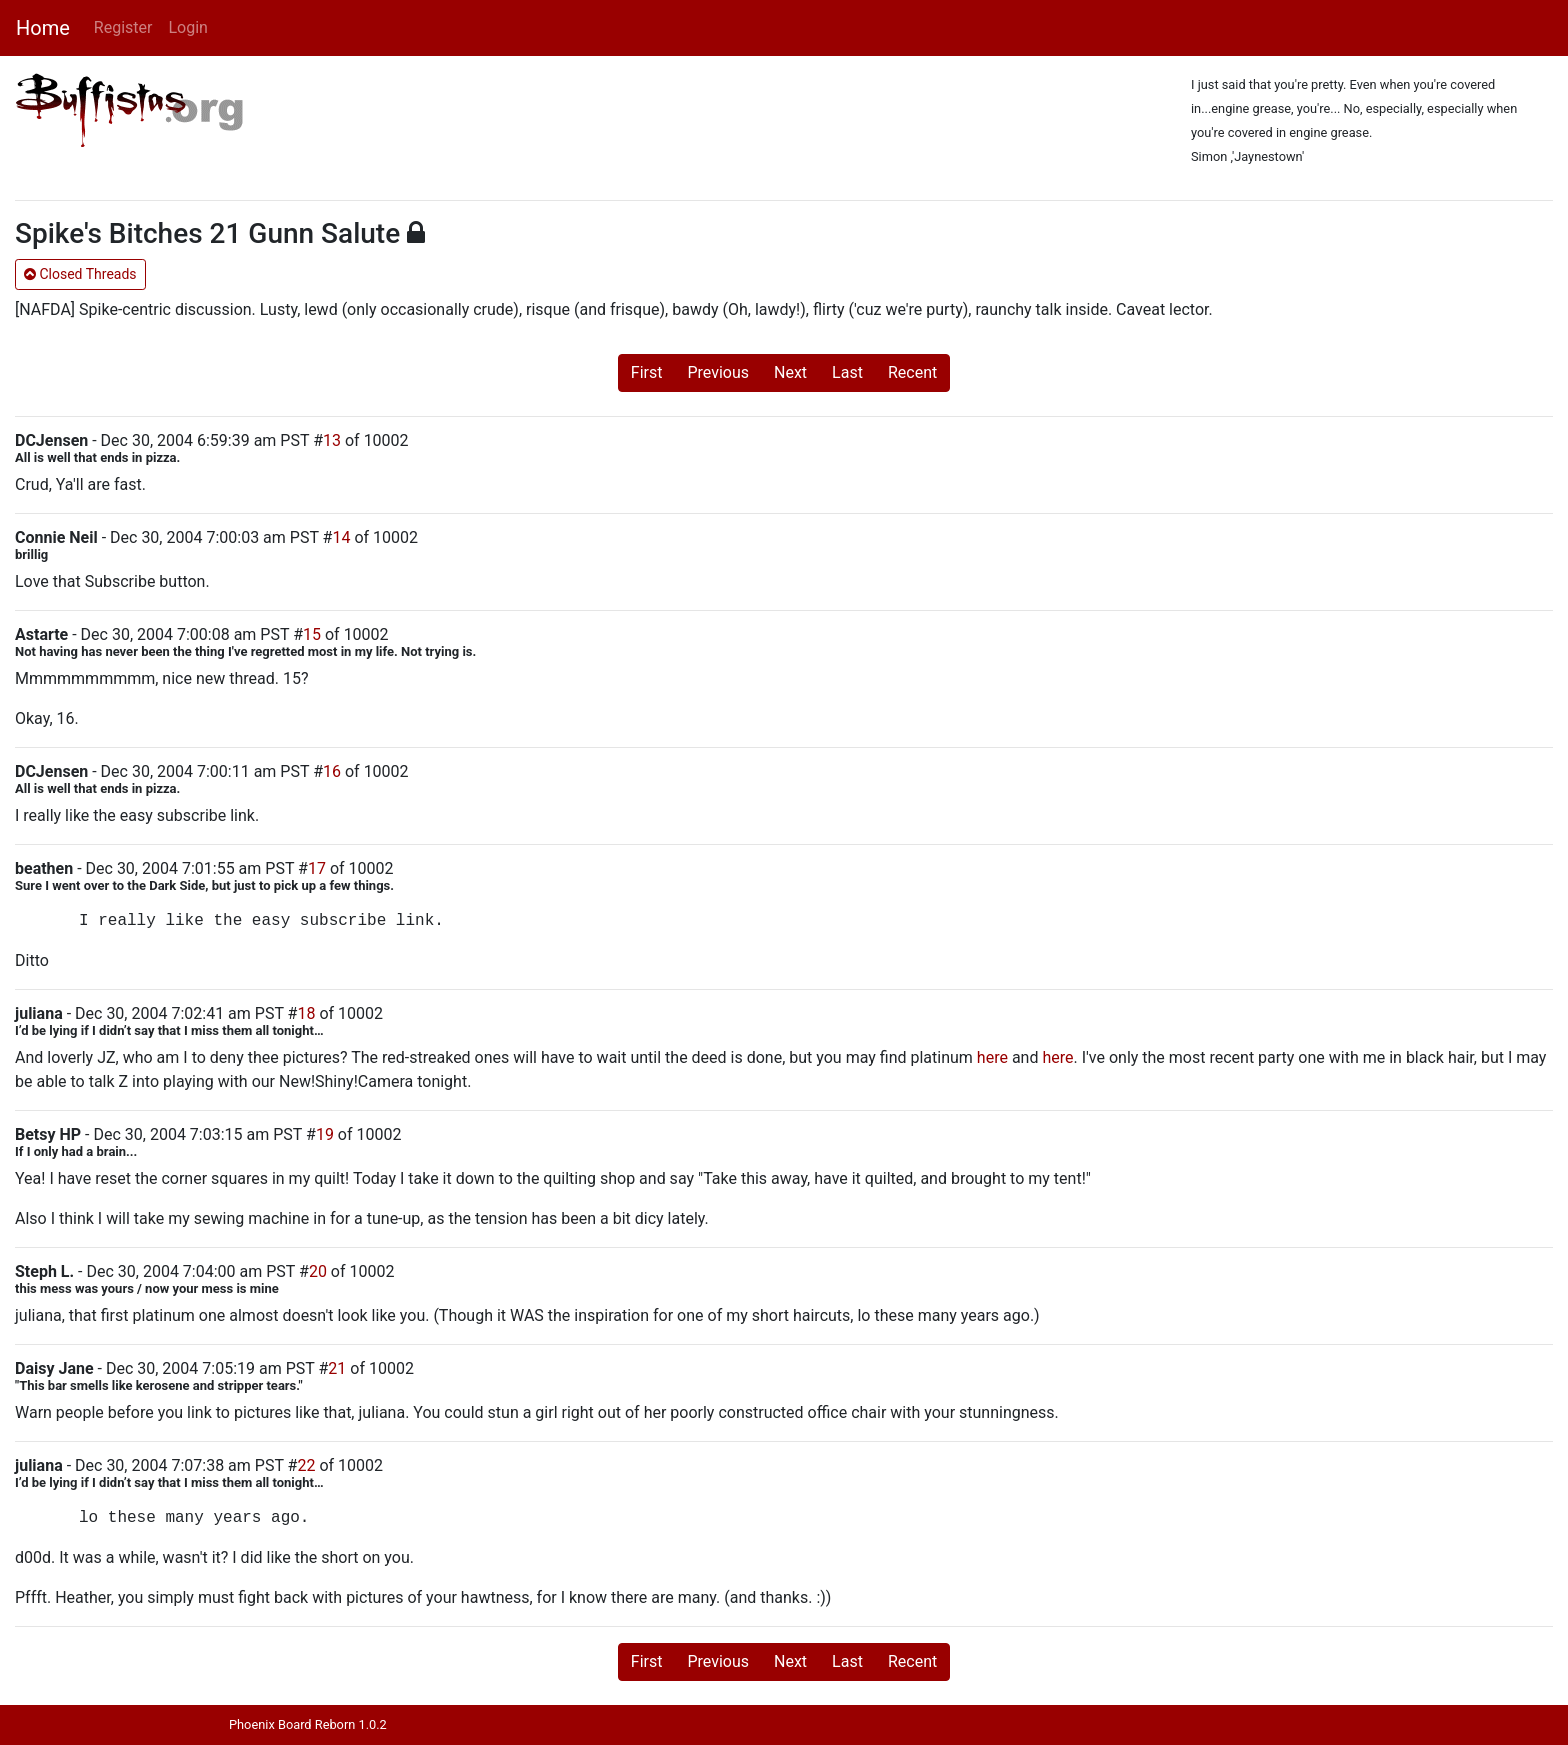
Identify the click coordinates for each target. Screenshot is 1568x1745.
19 (325, 1134)
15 (312, 634)
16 (332, 771)
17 (317, 868)
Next (790, 372)
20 (318, 1271)
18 (306, 1013)
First (647, 372)
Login (187, 27)
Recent (912, 372)
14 (341, 537)
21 (337, 1368)
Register (123, 27)
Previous (718, 372)
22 (306, 1465)
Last (847, 372)
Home (43, 28)
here (992, 1057)
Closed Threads (80, 274)
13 (332, 440)
